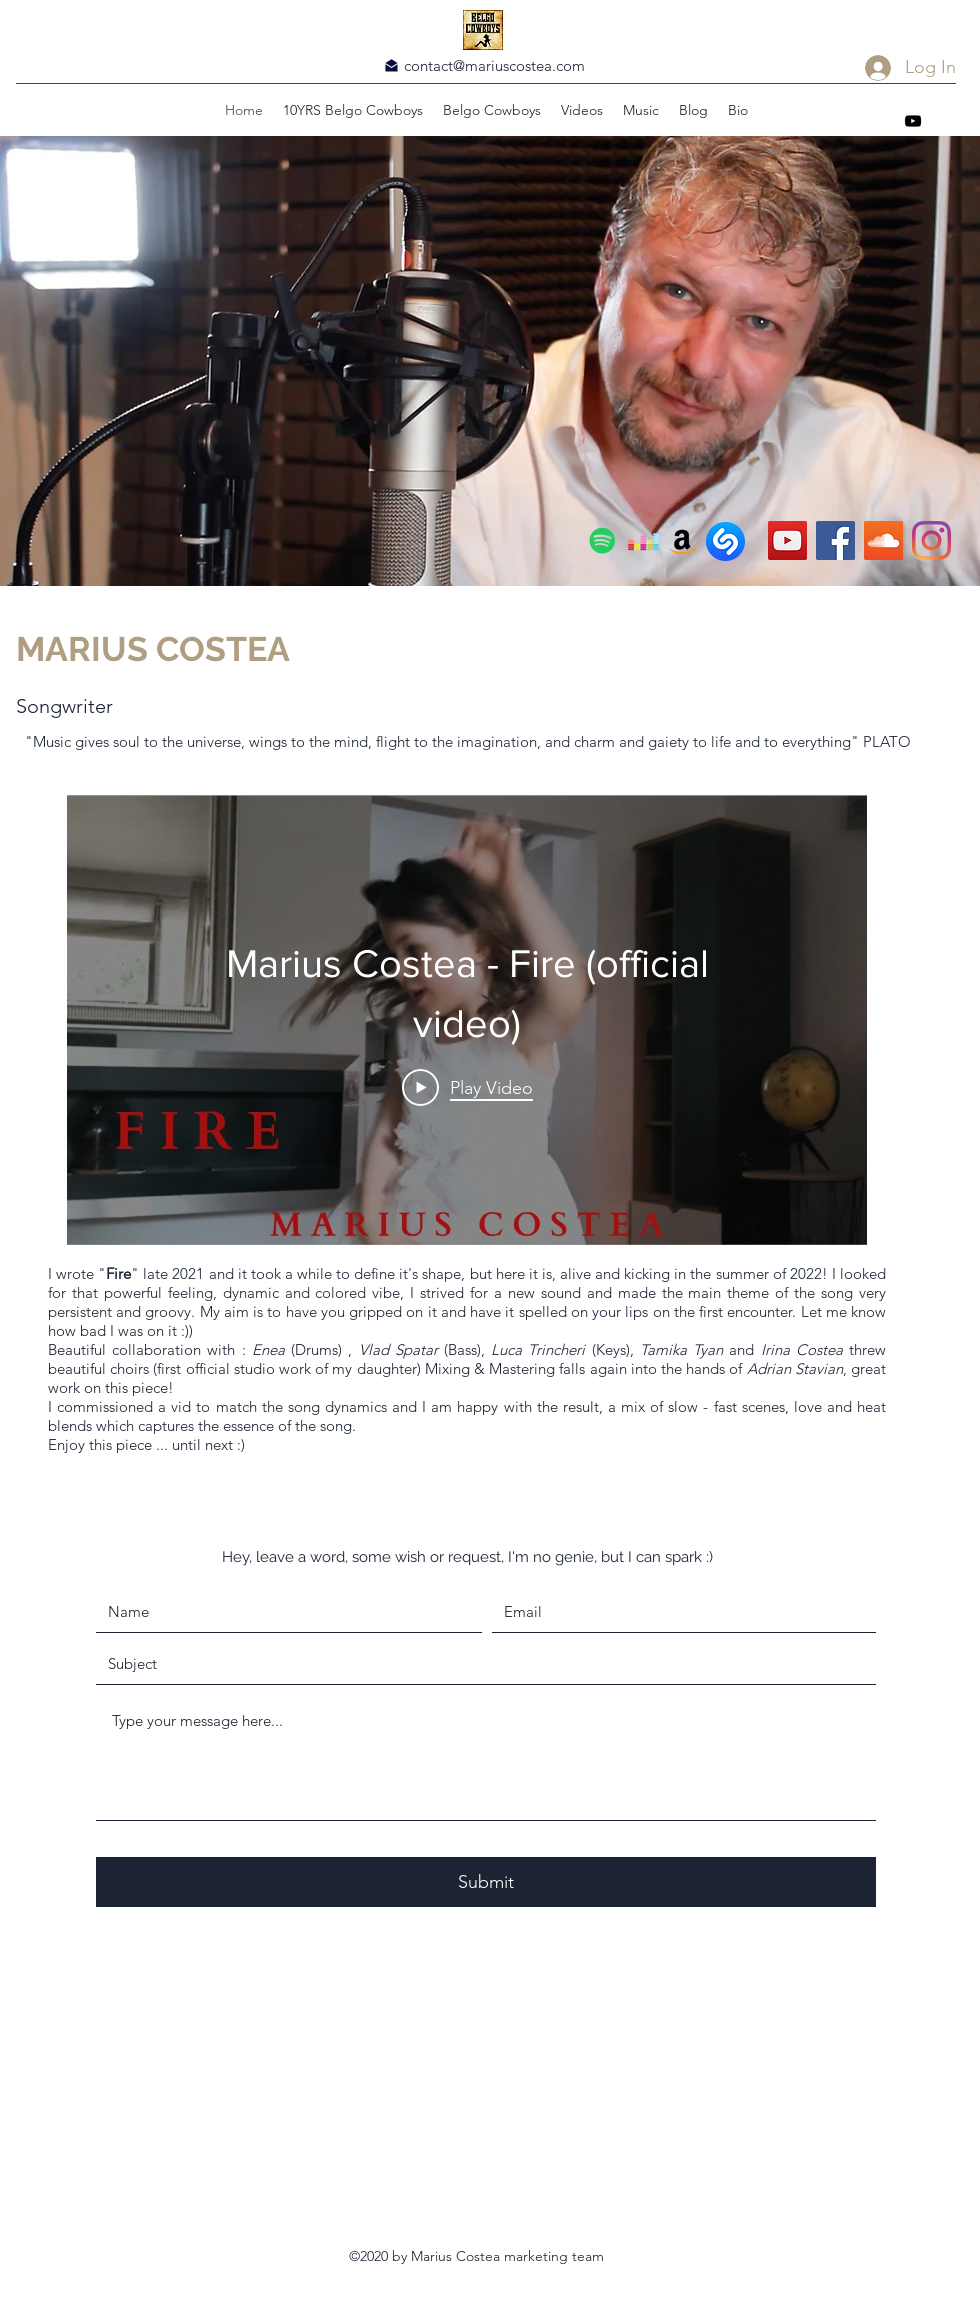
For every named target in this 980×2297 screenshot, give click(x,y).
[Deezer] (643, 540)
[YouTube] (913, 121)
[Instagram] (931, 540)
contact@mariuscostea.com (494, 65)
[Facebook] (835, 540)
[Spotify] (602, 540)
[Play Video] (467, 1087)
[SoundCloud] (883, 540)
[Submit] (486, 1882)
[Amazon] (682, 540)
